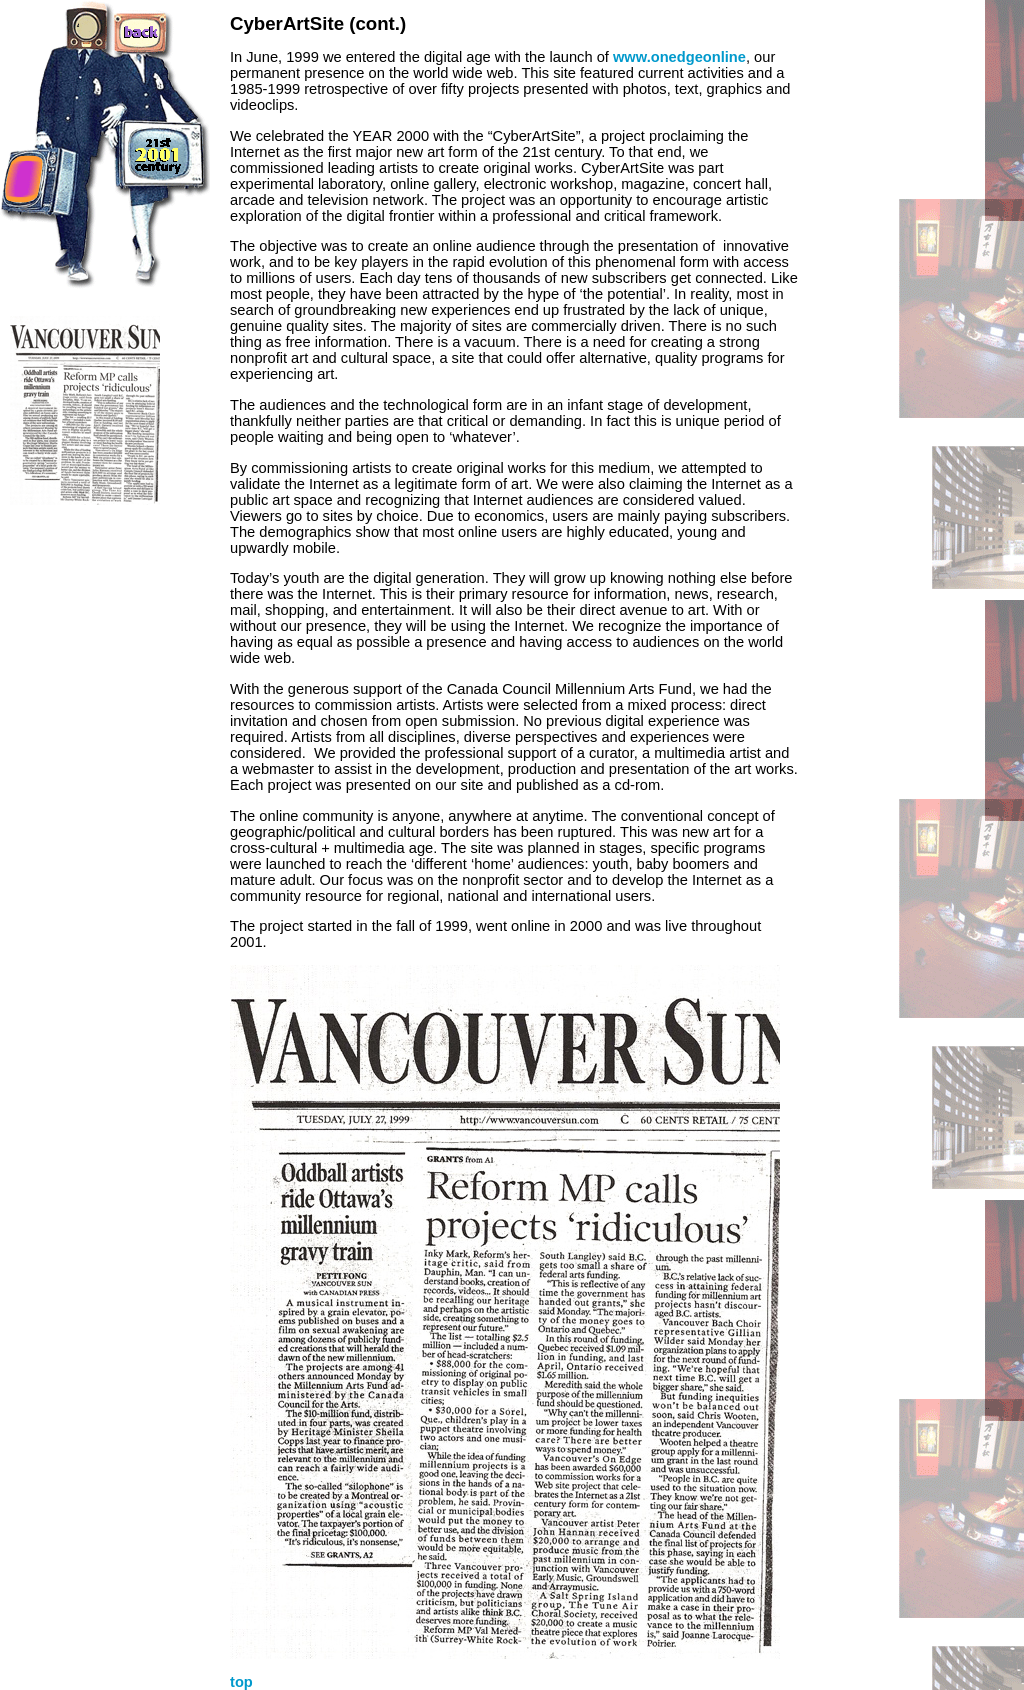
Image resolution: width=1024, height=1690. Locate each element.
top (241, 1682)
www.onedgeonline (679, 57)
